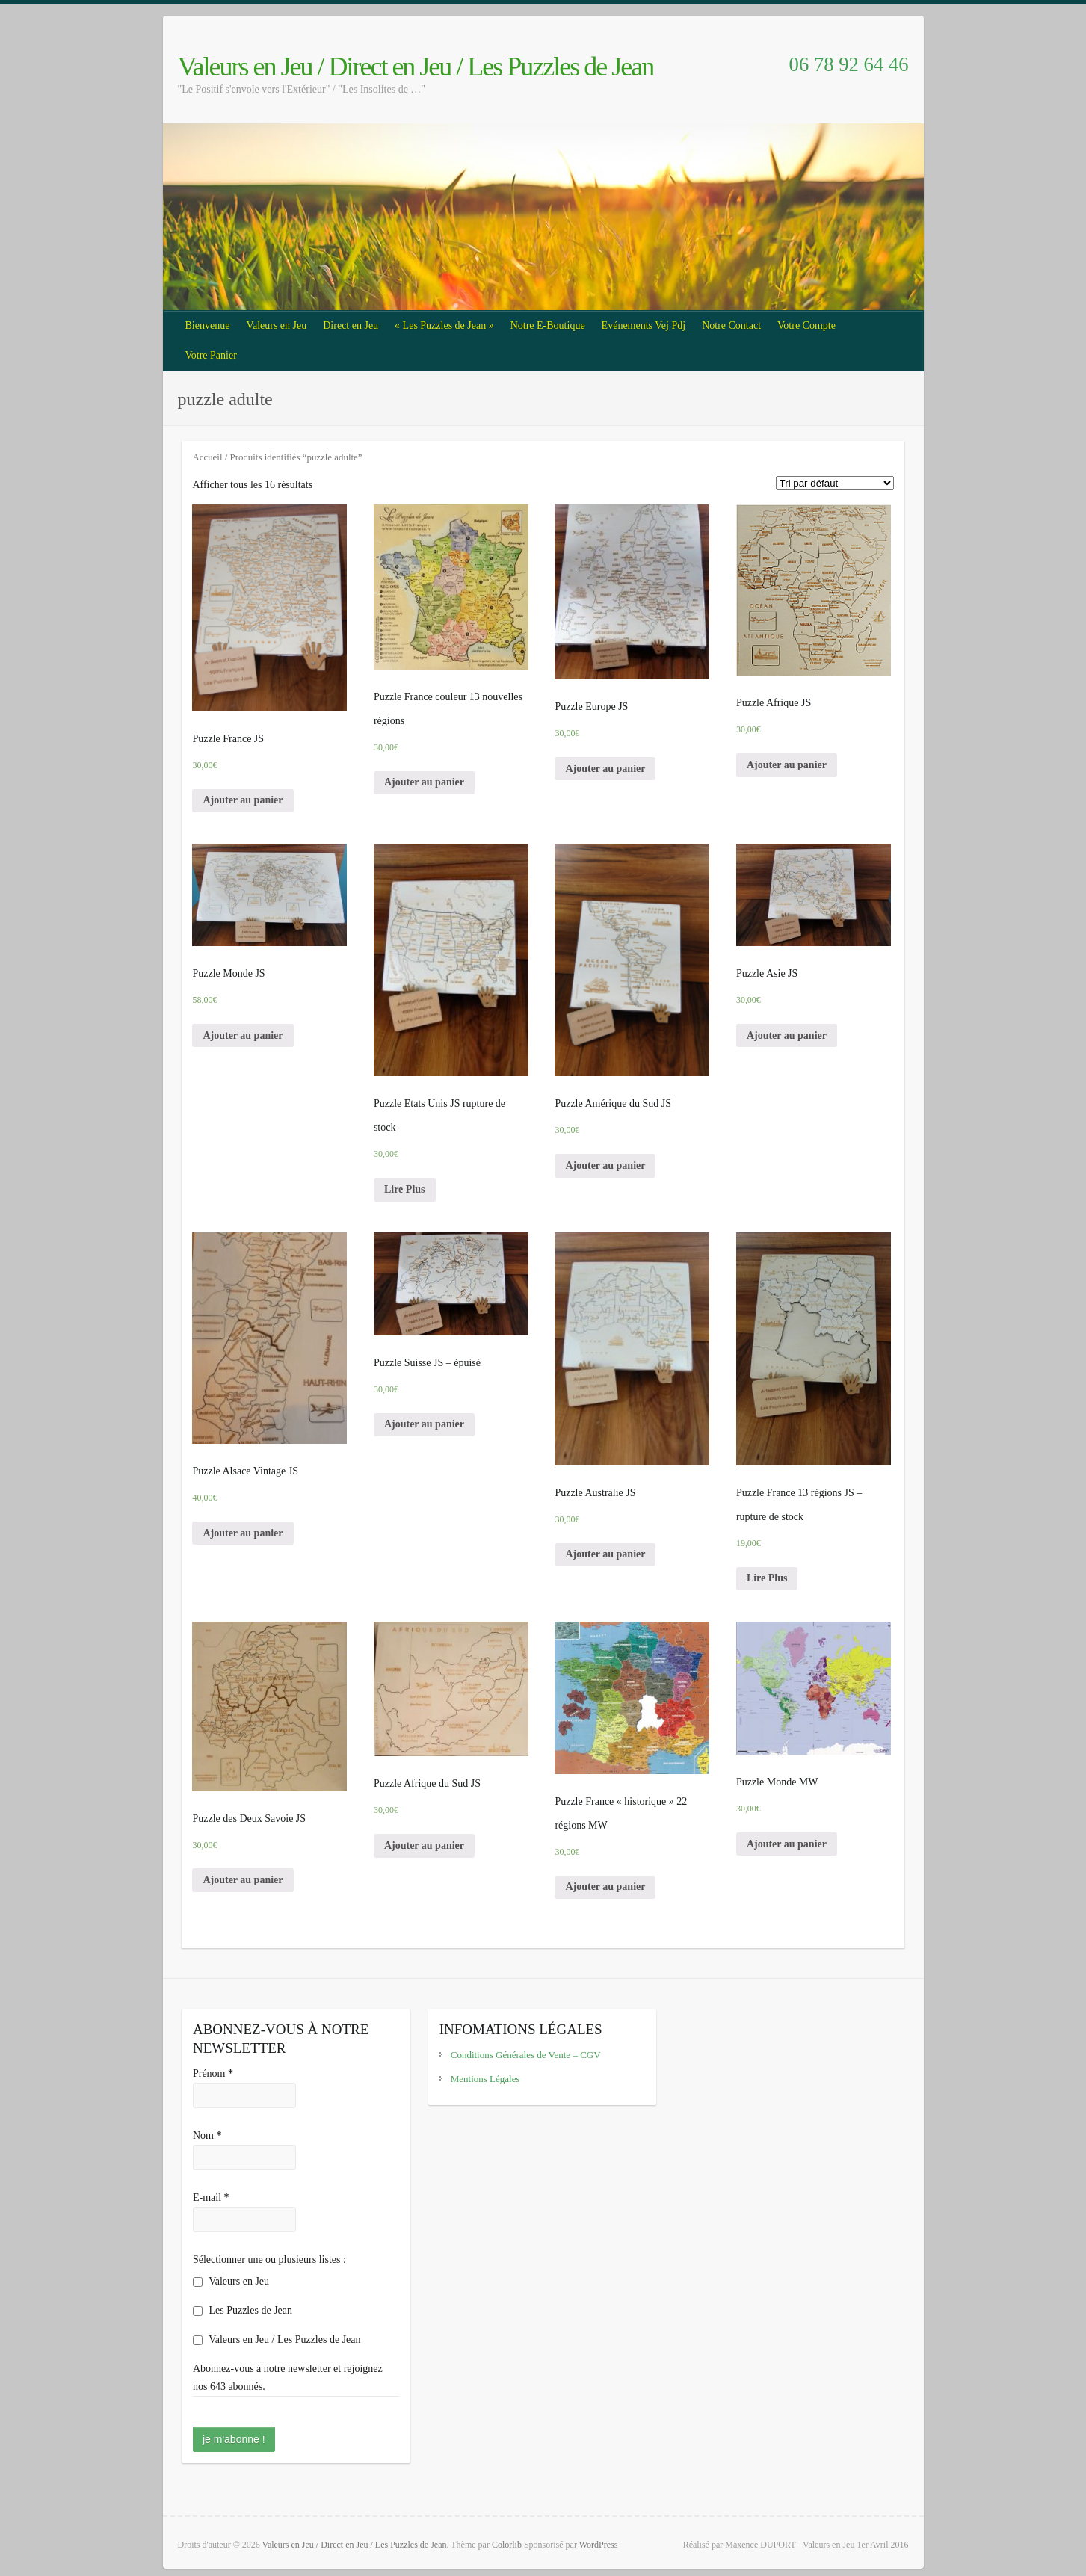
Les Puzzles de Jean (242, 2310)
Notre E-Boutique (547, 325)
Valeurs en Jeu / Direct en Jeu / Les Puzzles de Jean (416, 66)
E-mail (211, 2197)
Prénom (213, 2073)
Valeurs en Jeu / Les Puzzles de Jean (277, 2339)
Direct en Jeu (350, 325)
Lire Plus (404, 1189)
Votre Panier (211, 355)
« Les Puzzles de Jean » (444, 325)
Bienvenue (207, 325)
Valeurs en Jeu (276, 325)
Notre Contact (731, 325)
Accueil (207, 457)
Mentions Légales (485, 2078)
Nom (207, 2135)
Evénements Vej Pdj (644, 325)
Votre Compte (806, 325)
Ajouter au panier (243, 800)
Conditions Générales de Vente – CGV (526, 2054)
